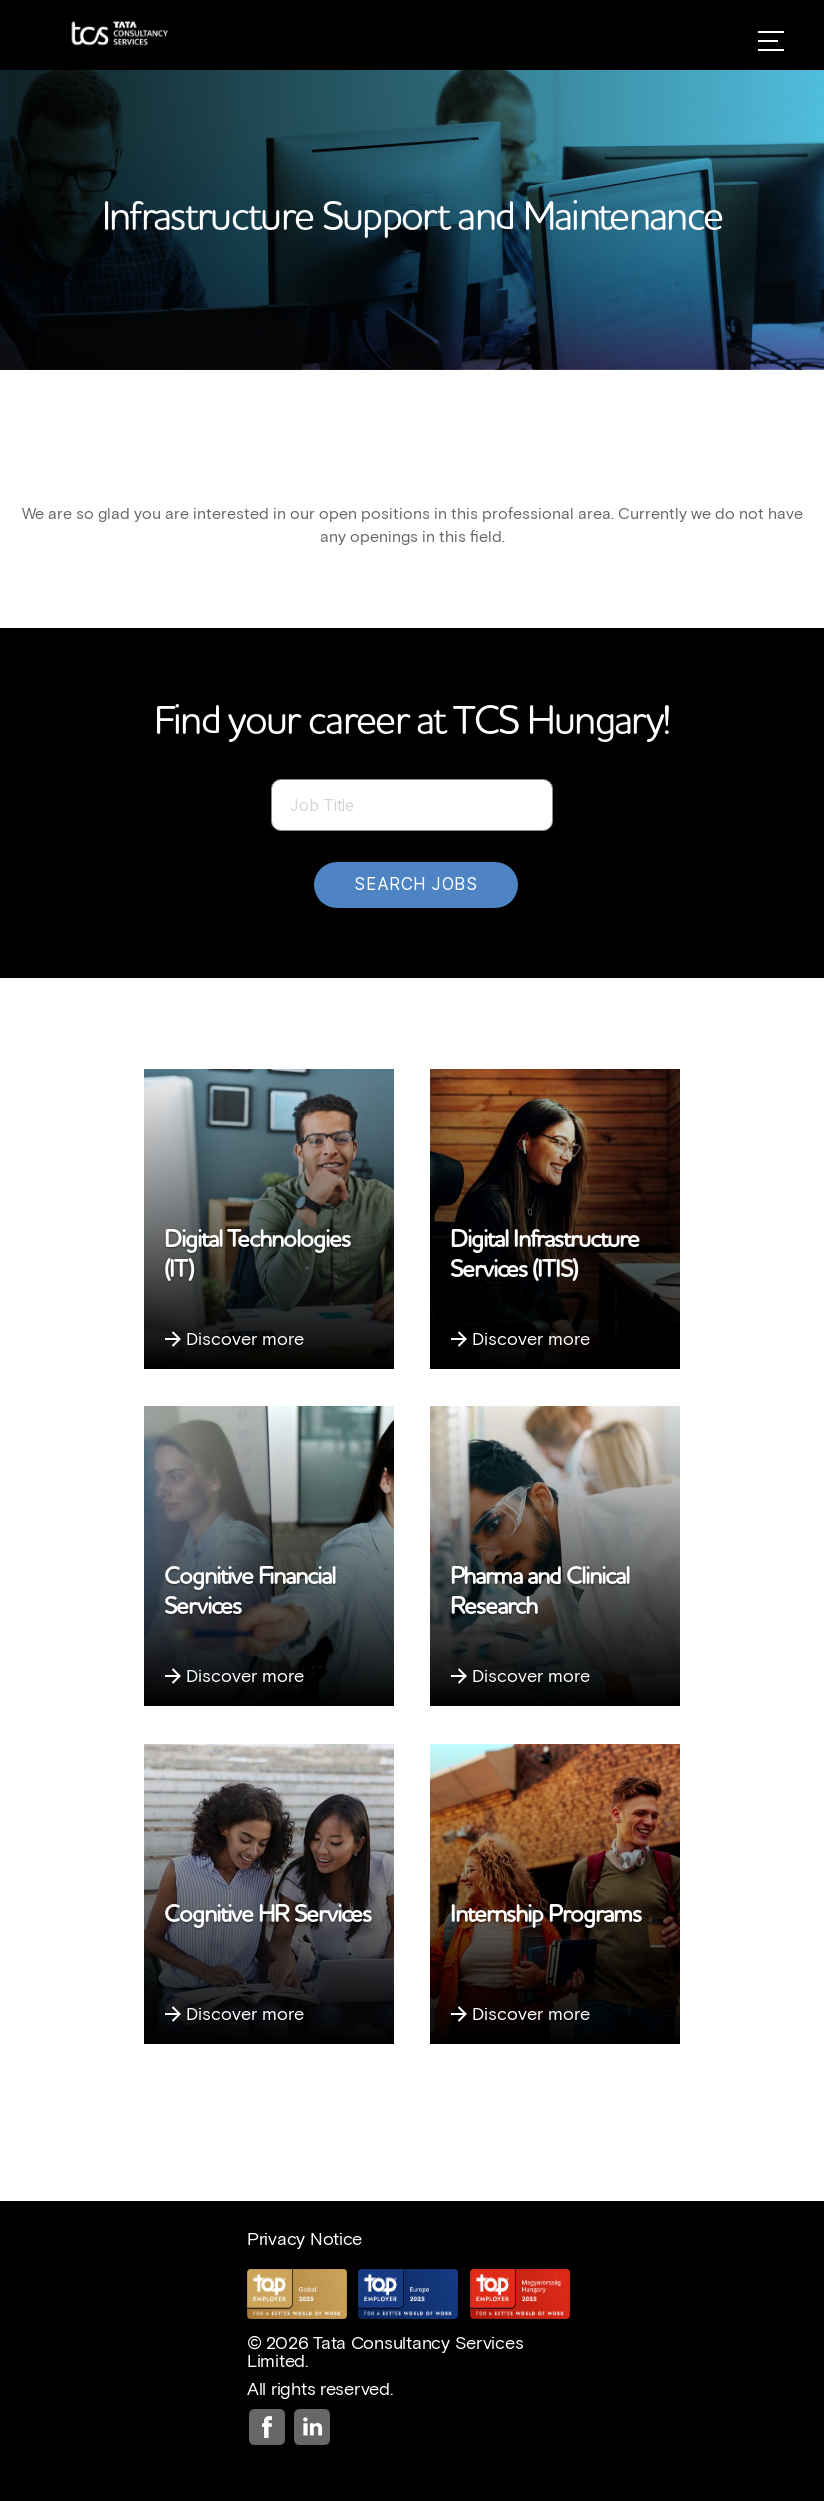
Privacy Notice (304, 2238)
